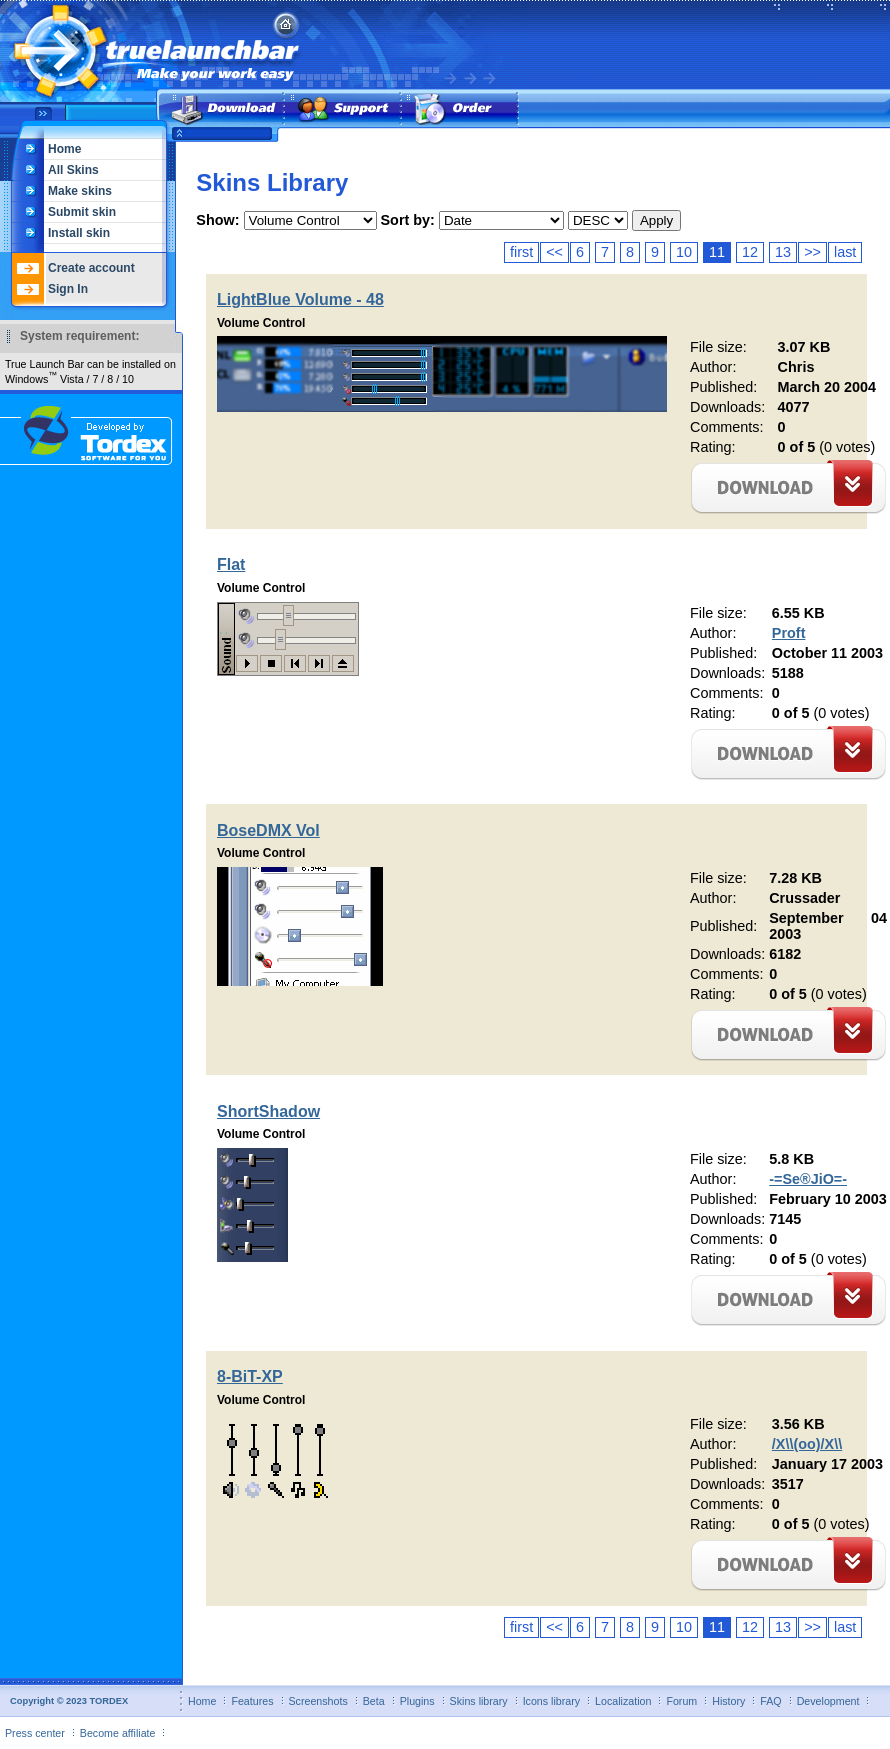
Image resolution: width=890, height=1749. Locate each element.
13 (783, 252)
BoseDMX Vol (268, 830)
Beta (374, 1701)
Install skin (79, 233)
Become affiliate (118, 1733)
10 (684, 252)
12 (750, 252)
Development (828, 1701)
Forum (681, 1701)
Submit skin (82, 212)
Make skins (80, 191)
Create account (91, 268)
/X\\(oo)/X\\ (807, 1444)
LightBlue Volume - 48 (300, 299)
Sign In (68, 289)
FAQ (770, 1701)
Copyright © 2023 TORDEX (69, 1701)
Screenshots (318, 1701)
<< (554, 252)
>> (812, 252)
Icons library (551, 1701)
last (845, 252)
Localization (623, 1701)
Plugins (417, 1701)
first (521, 252)
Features (252, 1701)
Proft (789, 633)
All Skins (73, 170)
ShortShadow (268, 1111)
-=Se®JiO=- (808, 1179)
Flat (231, 564)
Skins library (479, 1701)
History (728, 1701)
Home (64, 149)
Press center (35, 1733)
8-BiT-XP (250, 1376)
